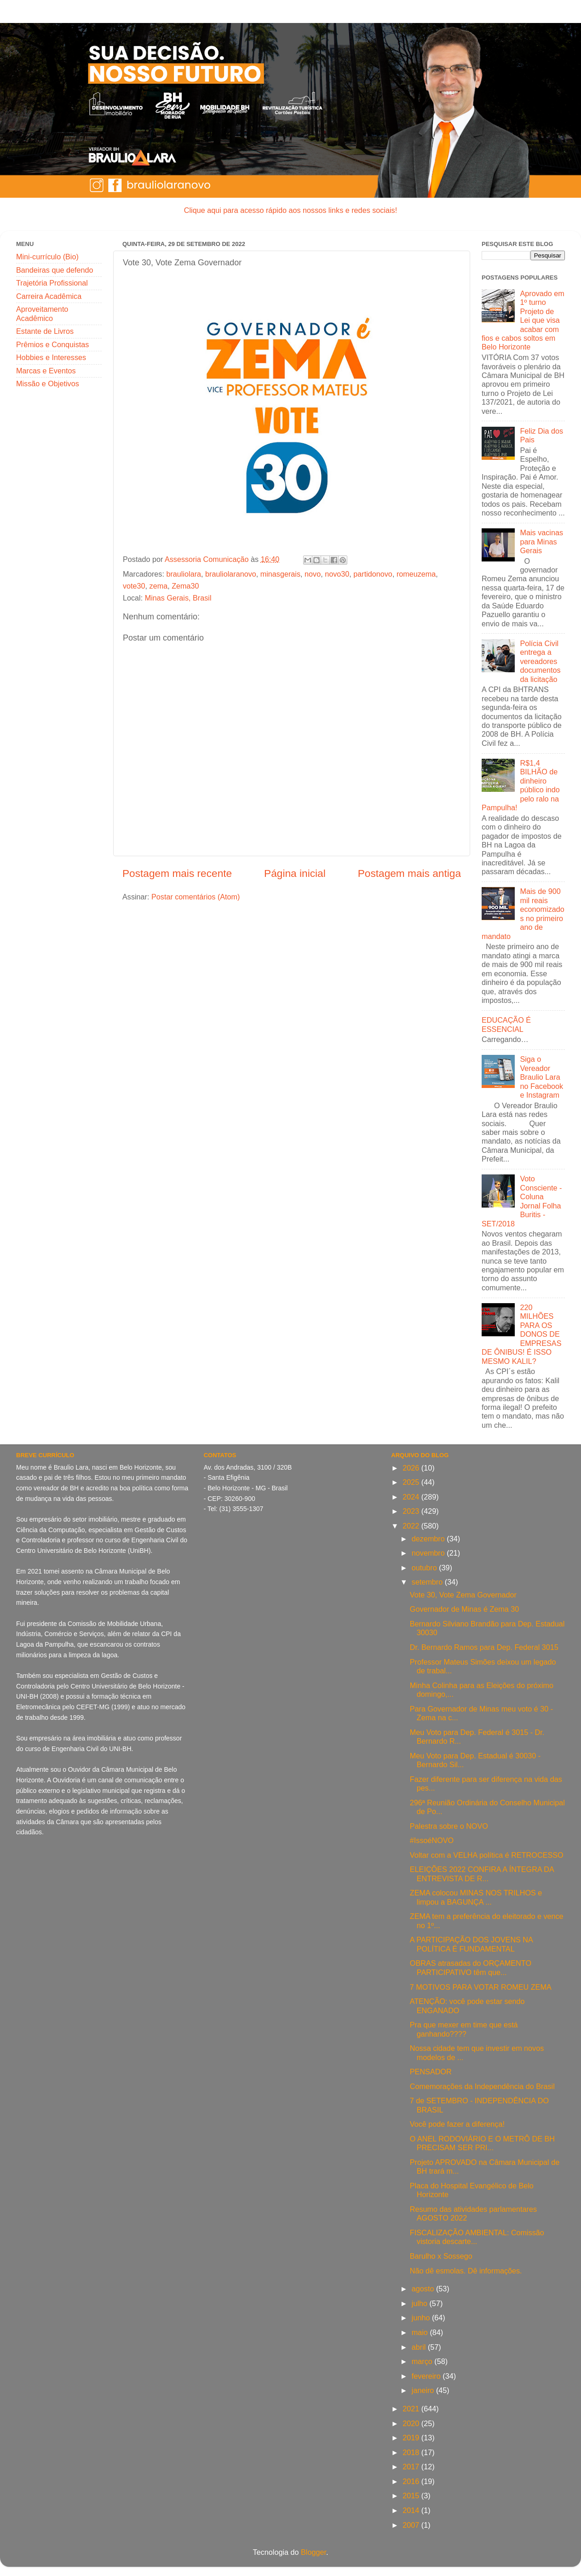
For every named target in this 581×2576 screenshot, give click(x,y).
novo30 (337, 574)
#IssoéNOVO (432, 1840)
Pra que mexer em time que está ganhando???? (464, 2029)
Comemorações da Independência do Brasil (482, 2086)
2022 (412, 1526)
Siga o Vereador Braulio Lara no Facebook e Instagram (541, 1077)
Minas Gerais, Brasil (178, 598)
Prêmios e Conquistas (52, 344)
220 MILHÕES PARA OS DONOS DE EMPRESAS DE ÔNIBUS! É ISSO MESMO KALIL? (521, 1334)
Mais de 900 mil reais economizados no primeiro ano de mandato (523, 913)
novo (313, 574)
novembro (429, 1553)
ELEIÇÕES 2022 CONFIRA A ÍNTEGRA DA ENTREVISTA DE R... (482, 1873)
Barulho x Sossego (441, 2256)
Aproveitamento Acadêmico (42, 313)
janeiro (424, 2390)
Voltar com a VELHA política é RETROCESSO (487, 1855)
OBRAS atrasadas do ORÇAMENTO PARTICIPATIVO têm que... (470, 1967)
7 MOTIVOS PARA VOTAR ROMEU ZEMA (481, 1987)
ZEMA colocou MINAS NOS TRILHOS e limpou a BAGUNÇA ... (476, 1897)
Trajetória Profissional (52, 283)
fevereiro (427, 2376)
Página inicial (295, 873)
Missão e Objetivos (47, 383)
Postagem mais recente (177, 873)
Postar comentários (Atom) (195, 897)
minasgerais (280, 574)
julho (421, 2303)
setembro (428, 1582)
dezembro (429, 1538)
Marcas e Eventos (46, 370)
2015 (412, 2495)
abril (420, 2347)
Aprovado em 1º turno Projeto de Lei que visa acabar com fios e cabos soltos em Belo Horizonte (523, 320)
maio (421, 2332)
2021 (412, 2408)
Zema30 (185, 586)
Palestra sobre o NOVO (449, 1826)
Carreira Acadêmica (48, 296)
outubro (425, 1567)
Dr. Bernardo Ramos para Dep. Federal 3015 (484, 1647)
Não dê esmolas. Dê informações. (466, 2271)
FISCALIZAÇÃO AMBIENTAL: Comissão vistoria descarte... (477, 2236)
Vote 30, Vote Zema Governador (463, 1595)
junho (422, 2317)
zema (159, 586)
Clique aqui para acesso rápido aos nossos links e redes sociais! (290, 210)
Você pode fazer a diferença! (457, 2124)
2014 (412, 2510)
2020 (412, 2423)
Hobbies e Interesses (51, 357)
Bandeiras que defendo (54, 270)
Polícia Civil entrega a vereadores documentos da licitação (540, 661)
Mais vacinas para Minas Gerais (541, 541)
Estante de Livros (45, 331)
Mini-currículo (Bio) (47, 256)
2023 (412, 1511)
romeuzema (416, 574)
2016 (412, 2481)
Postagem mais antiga (409, 873)
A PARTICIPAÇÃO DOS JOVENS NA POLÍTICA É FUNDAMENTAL (471, 1943)
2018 (412, 2452)
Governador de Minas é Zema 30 (464, 1609)
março (423, 2361)
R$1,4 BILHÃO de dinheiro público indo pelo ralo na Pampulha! (521, 785)
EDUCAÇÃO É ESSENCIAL (506, 1024)
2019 (412, 2437)
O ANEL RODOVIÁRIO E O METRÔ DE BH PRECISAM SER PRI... (482, 2143)
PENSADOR (431, 2071)
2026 (412, 1468)
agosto (424, 2288)
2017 (412, 2466)
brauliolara (183, 574)
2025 (412, 1482)
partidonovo (372, 574)
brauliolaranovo (230, 574)
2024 (412, 1497)
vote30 (134, 586)
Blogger (313, 2552)
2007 (412, 2525)
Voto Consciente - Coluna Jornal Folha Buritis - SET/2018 (522, 1200)
